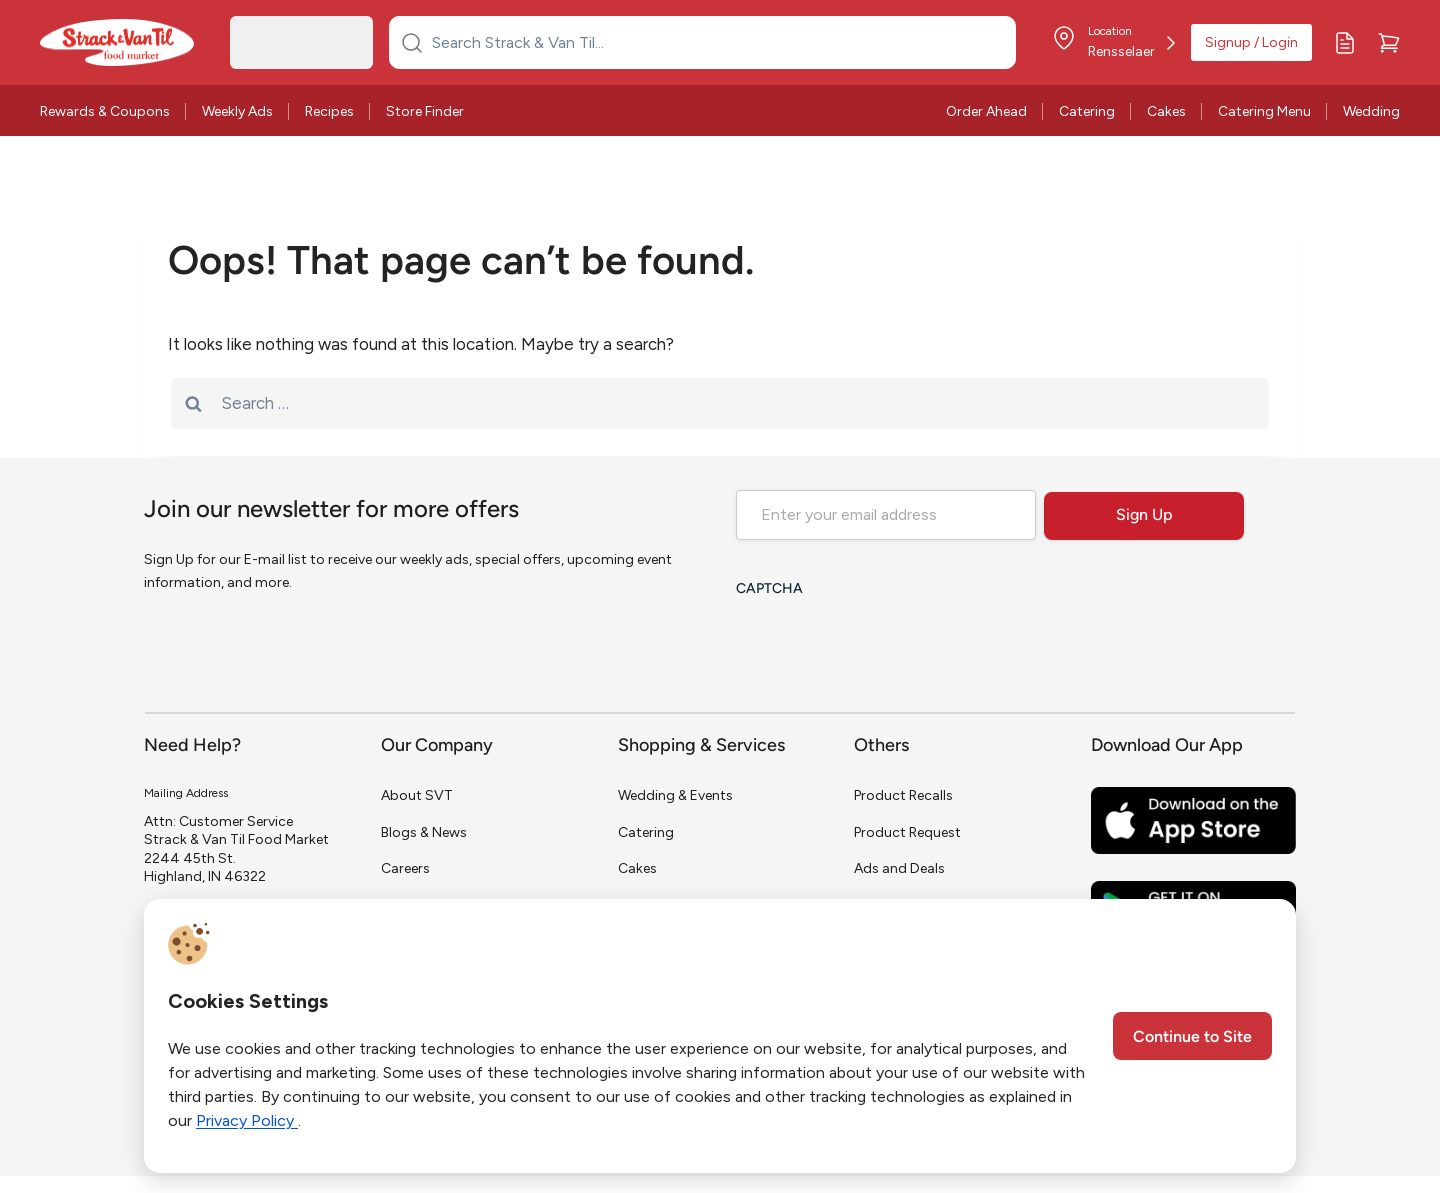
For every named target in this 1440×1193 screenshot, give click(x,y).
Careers (405, 868)
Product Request (907, 832)
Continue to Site (1192, 1038)
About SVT (417, 795)
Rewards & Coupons (105, 111)
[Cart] (1389, 43)
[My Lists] (1345, 43)
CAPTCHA (769, 589)
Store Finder (425, 111)
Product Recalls (903, 795)
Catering (1087, 111)
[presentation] (888, 647)
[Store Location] (1113, 43)
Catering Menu (1264, 111)
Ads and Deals (899, 868)
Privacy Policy (247, 1120)
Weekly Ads (237, 111)
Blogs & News (424, 832)
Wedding (1371, 111)
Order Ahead (986, 111)
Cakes (1166, 111)
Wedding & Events (675, 795)
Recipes (329, 111)
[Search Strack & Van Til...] (714, 42)
